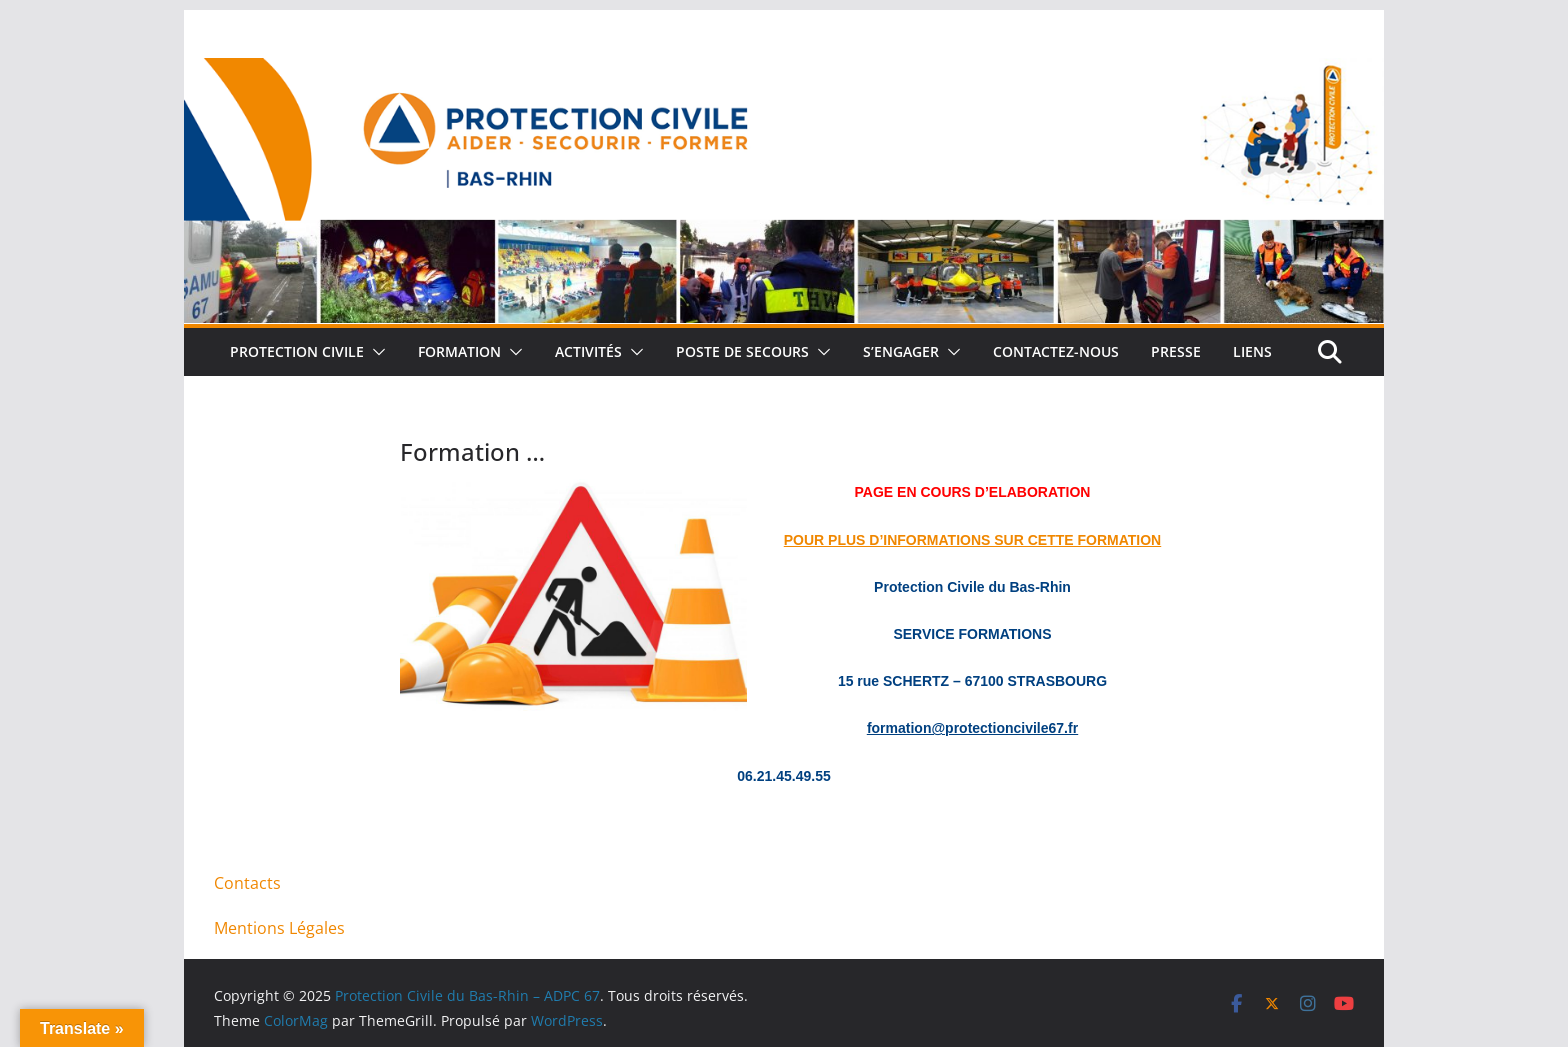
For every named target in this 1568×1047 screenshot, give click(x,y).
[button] (375, 352)
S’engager (901, 351)
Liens (1252, 351)
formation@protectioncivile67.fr (972, 728)
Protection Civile (297, 351)
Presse (1176, 351)
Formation (459, 351)
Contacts (247, 883)
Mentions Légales (279, 928)
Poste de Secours (742, 351)
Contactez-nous (1056, 351)
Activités (588, 351)
